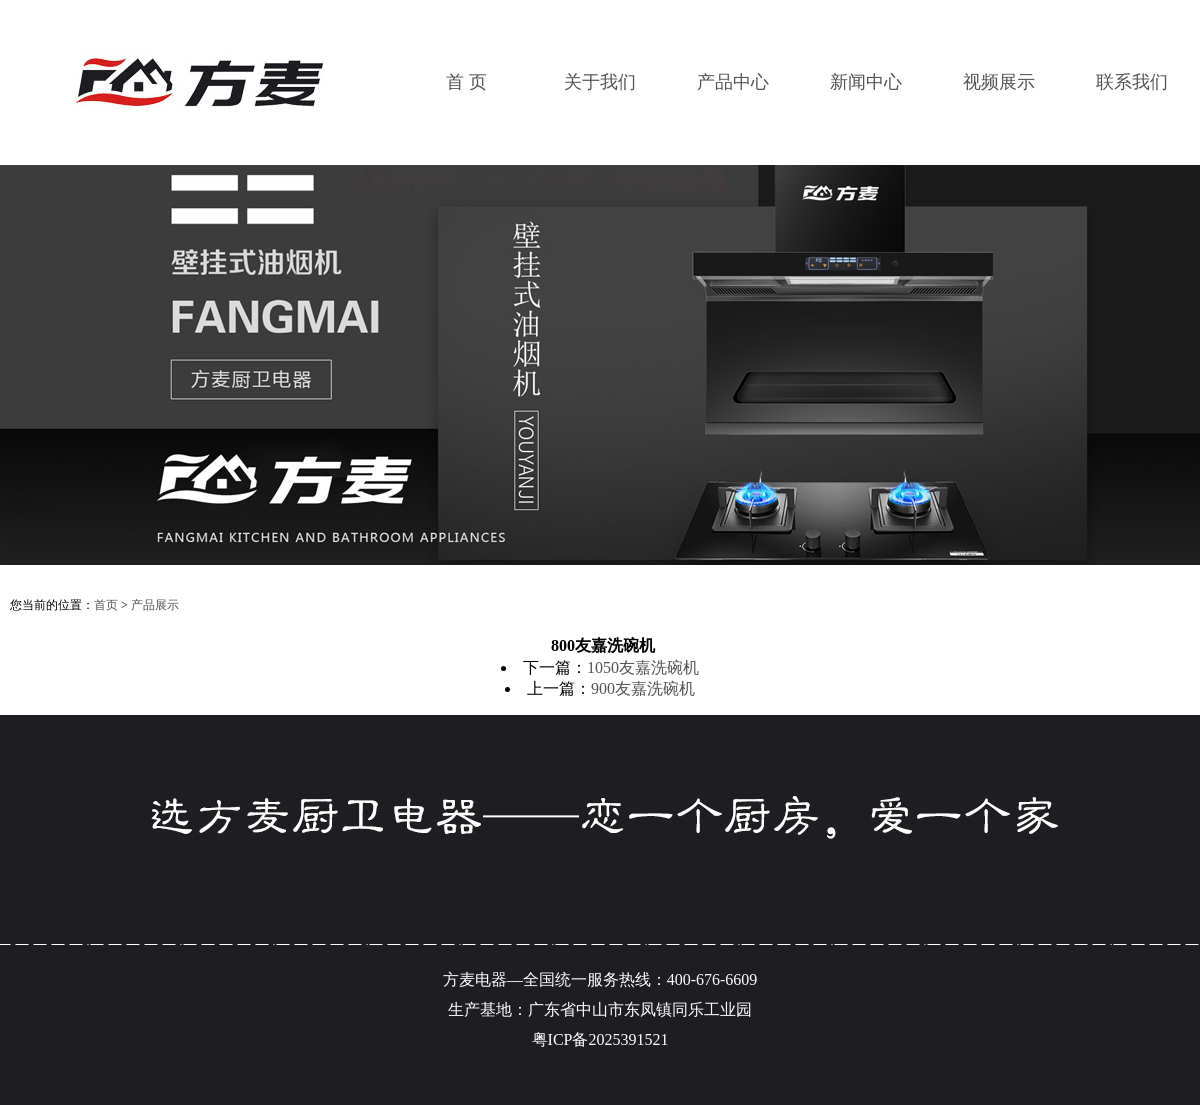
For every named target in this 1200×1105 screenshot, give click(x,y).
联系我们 (1132, 82)
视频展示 (999, 82)
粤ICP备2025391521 (600, 1039)
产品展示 (155, 605)
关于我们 (600, 82)
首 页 (466, 82)
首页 (106, 605)
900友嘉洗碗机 (643, 688)
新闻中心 (866, 82)
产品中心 (733, 82)
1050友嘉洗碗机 (643, 667)
